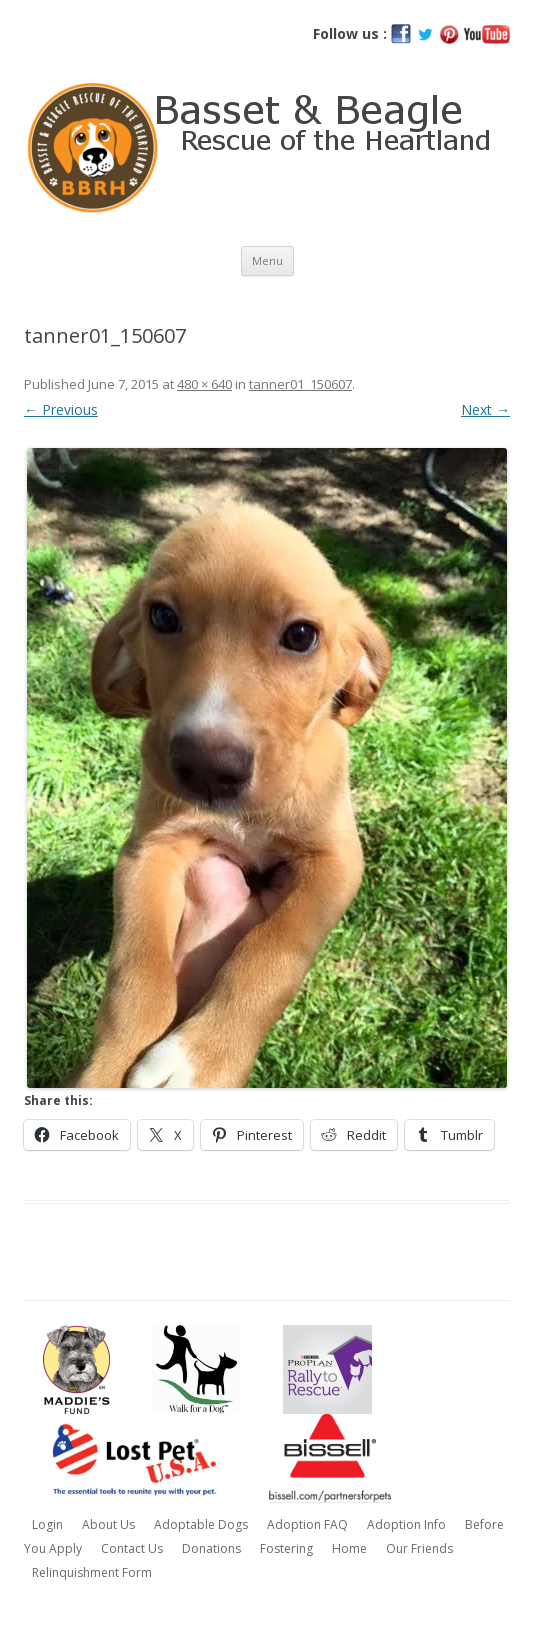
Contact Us (132, 1548)
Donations (211, 1548)
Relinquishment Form (92, 1572)
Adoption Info (406, 1524)
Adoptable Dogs (201, 1524)
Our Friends (419, 1548)
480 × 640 (204, 384)
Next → (485, 409)
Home (349, 1548)
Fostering (286, 1548)
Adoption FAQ (307, 1524)
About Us (108, 1524)
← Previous (61, 409)
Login (47, 1524)
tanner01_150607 (300, 384)
